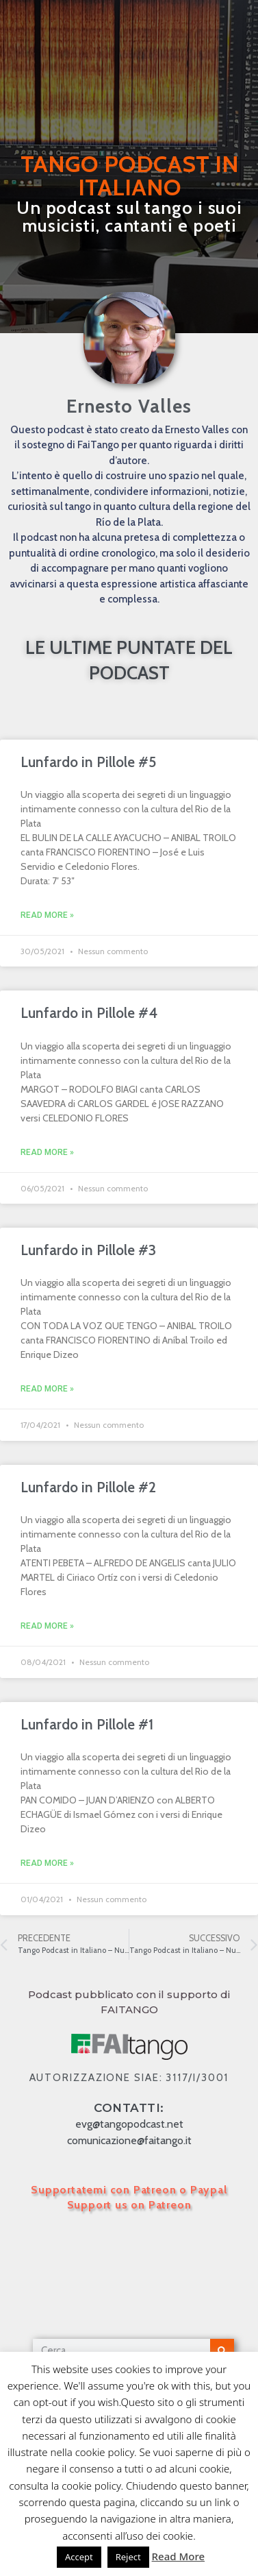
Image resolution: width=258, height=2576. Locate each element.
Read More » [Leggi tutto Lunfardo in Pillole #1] (47, 1863)
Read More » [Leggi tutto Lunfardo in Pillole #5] (47, 915)
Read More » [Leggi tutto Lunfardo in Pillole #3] (47, 1389)
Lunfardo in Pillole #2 (88, 1487)
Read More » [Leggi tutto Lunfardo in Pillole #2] (47, 1626)
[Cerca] (222, 2351)
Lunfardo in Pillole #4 (89, 1012)
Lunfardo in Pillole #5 (88, 761)
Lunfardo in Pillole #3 (88, 1250)
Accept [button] (79, 2557)
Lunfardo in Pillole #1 (87, 1724)
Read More (178, 2556)
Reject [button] (128, 2557)
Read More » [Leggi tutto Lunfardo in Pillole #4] (47, 1152)
